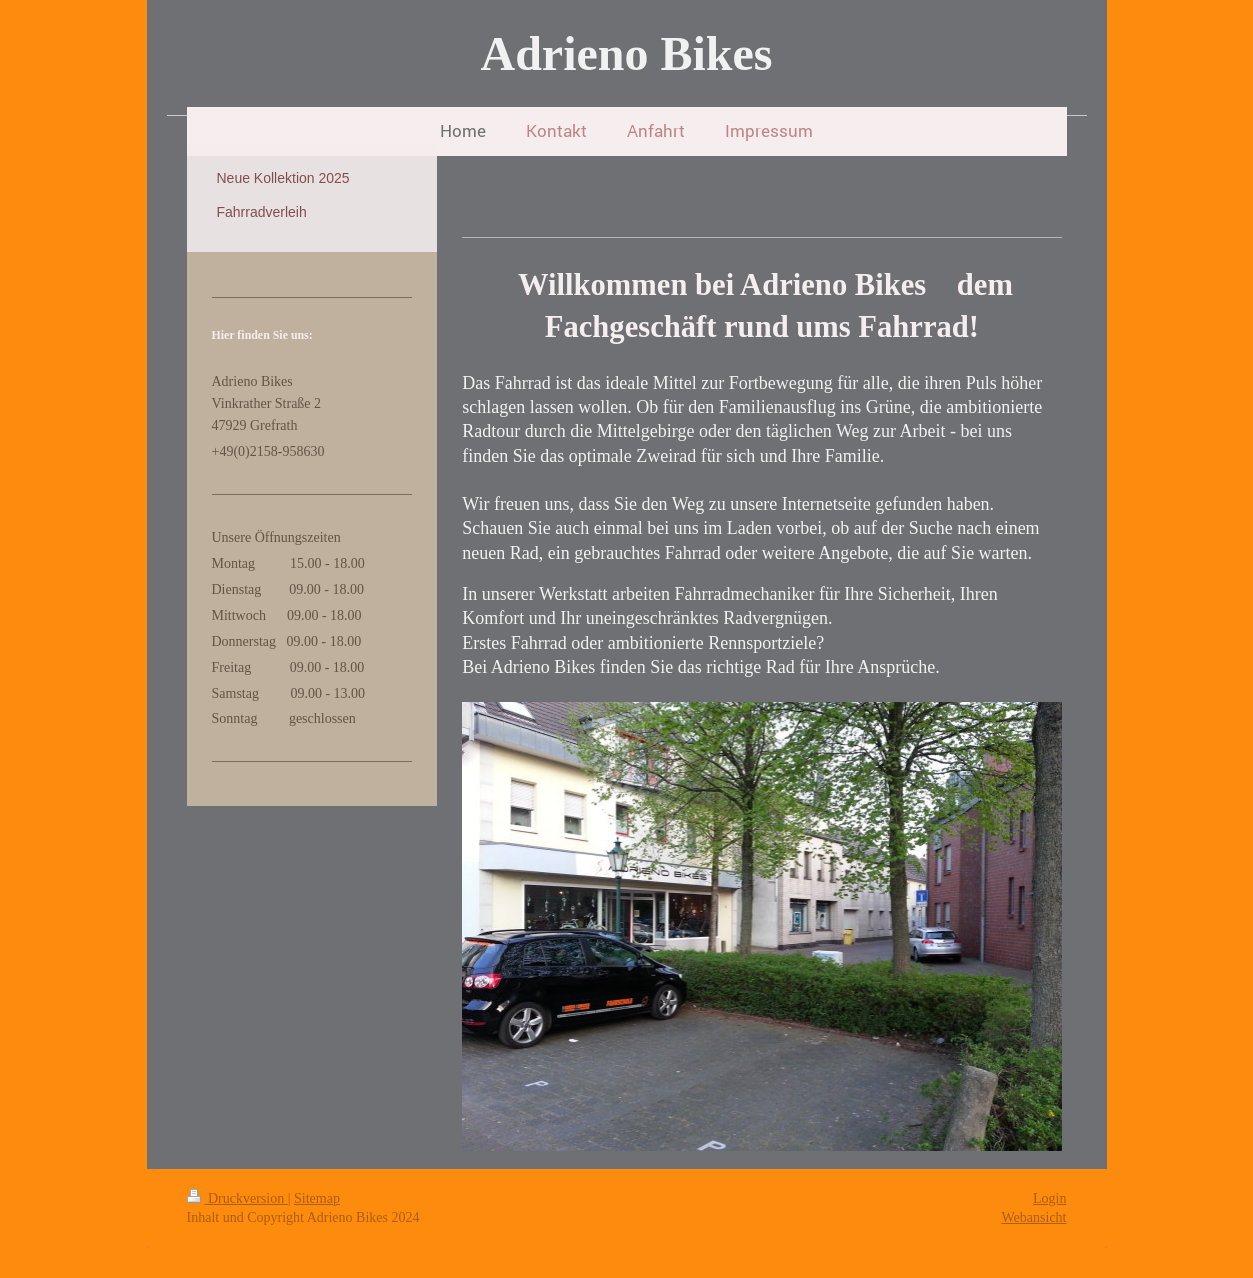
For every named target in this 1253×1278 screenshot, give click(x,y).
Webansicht (1034, 1217)
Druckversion (237, 1198)
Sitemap (317, 1198)
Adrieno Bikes (626, 53)
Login (1049, 1198)
